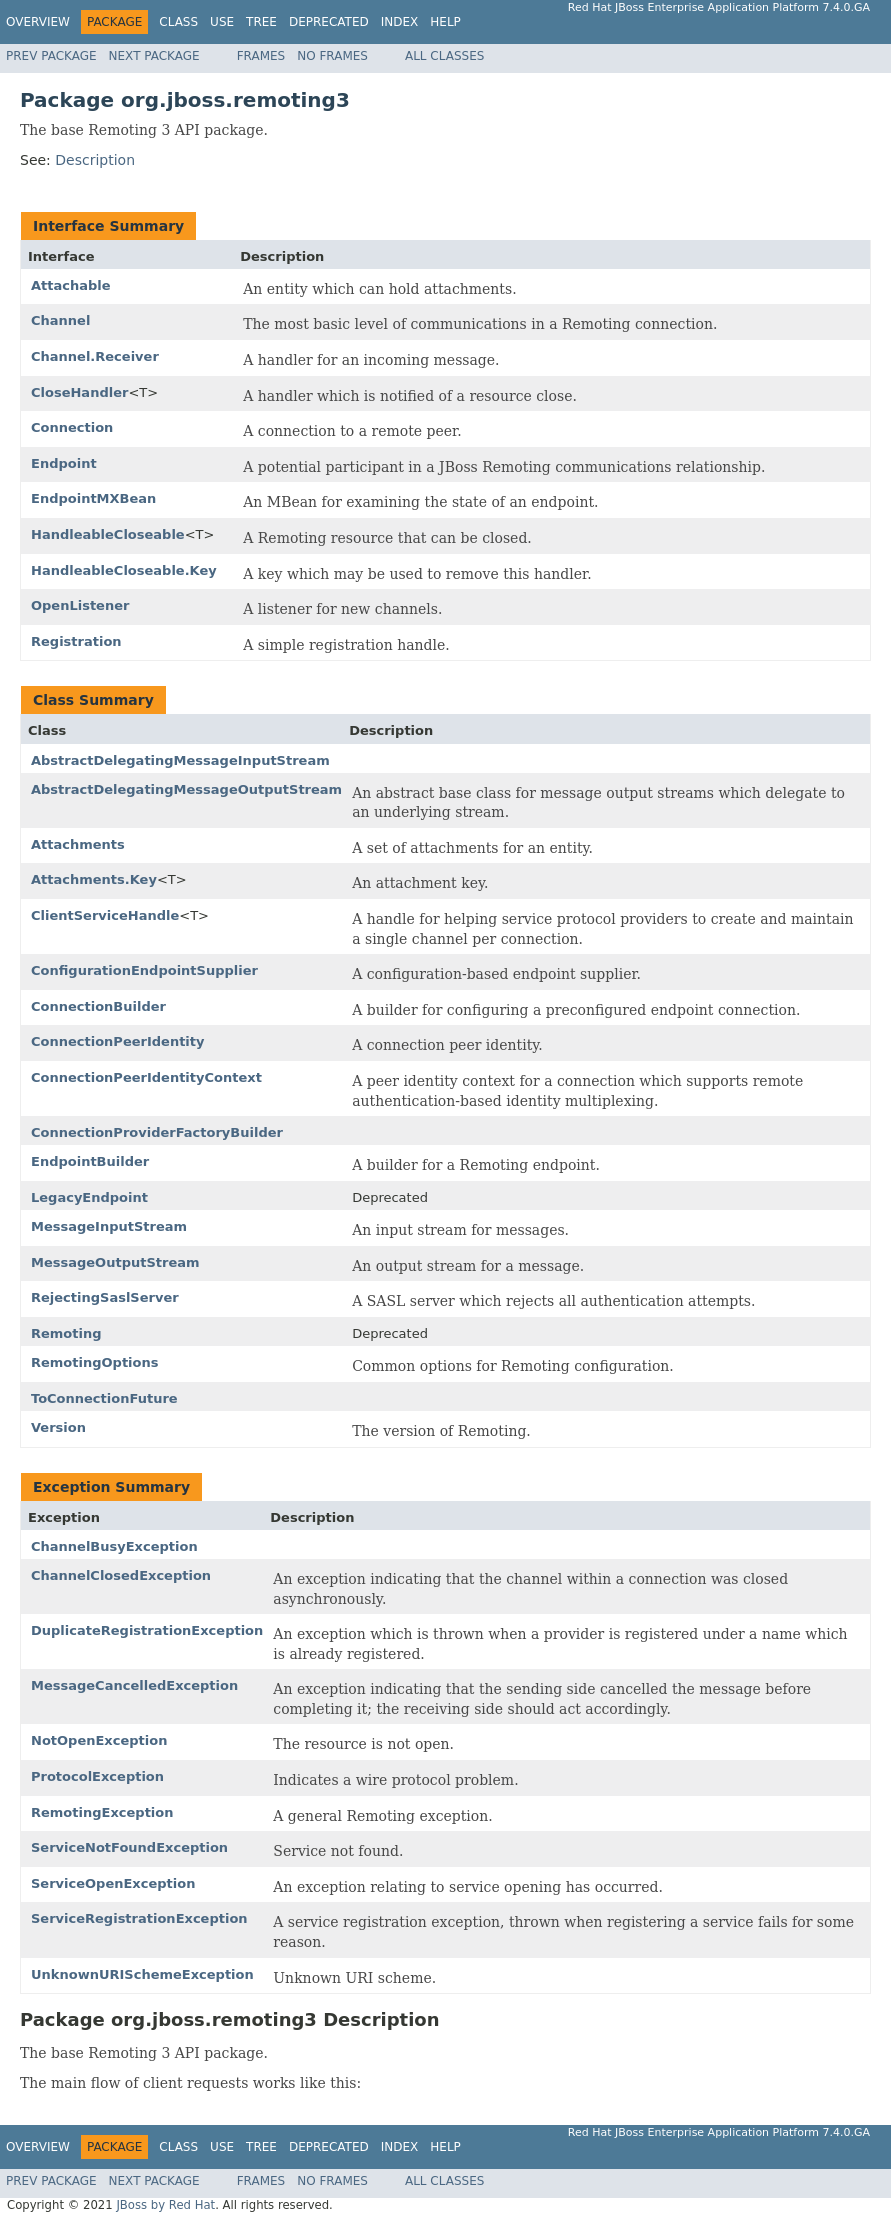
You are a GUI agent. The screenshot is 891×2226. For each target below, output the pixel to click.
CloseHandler (79, 392)
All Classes (444, 56)
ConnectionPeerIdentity (118, 1041)
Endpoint (64, 463)
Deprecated (329, 22)
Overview (38, 22)
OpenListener (80, 605)
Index (400, 22)
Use (222, 22)
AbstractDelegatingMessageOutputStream (186, 789)
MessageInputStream (109, 1226)
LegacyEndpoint (89, 1197)
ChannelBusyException (114, 1546)
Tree (261, 22)
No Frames (332, 56)
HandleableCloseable (108, 534)
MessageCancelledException (134, 1685)
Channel (60, 320)
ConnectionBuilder (98, 1006)
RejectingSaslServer (105, 1297)
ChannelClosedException (121, 1575)
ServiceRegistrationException (139, 1918)
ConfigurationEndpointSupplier (144, 970)
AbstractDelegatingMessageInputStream (180, 760)
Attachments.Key (94, 879)
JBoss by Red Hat (165, 2205)
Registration (76, 641)
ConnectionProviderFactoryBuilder (157, 1132)
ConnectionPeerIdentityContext (146, 1077)
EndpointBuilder (90, 1161)
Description (95, 160)
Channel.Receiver (95, 356)
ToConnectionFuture (104, 1398)
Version (58, 1427)
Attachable (71, 285)
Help (445, 22)
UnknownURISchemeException (142, 1974)
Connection (72, 427)
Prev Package (51, 56)
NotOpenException (99, 1740)
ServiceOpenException (113, 1883)
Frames (261, 56)
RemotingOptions (95, 1362)
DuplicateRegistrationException (147, 1630)
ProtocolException (97, 1776)
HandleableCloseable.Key (124, 570)
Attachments (78, 844)
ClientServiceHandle (105, 915)
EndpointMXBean (93, 498)
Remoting (66, 1333)
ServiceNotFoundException (129, 1847)
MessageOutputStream (115, 1262)
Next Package (154, 56)
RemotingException (102, 1812)
